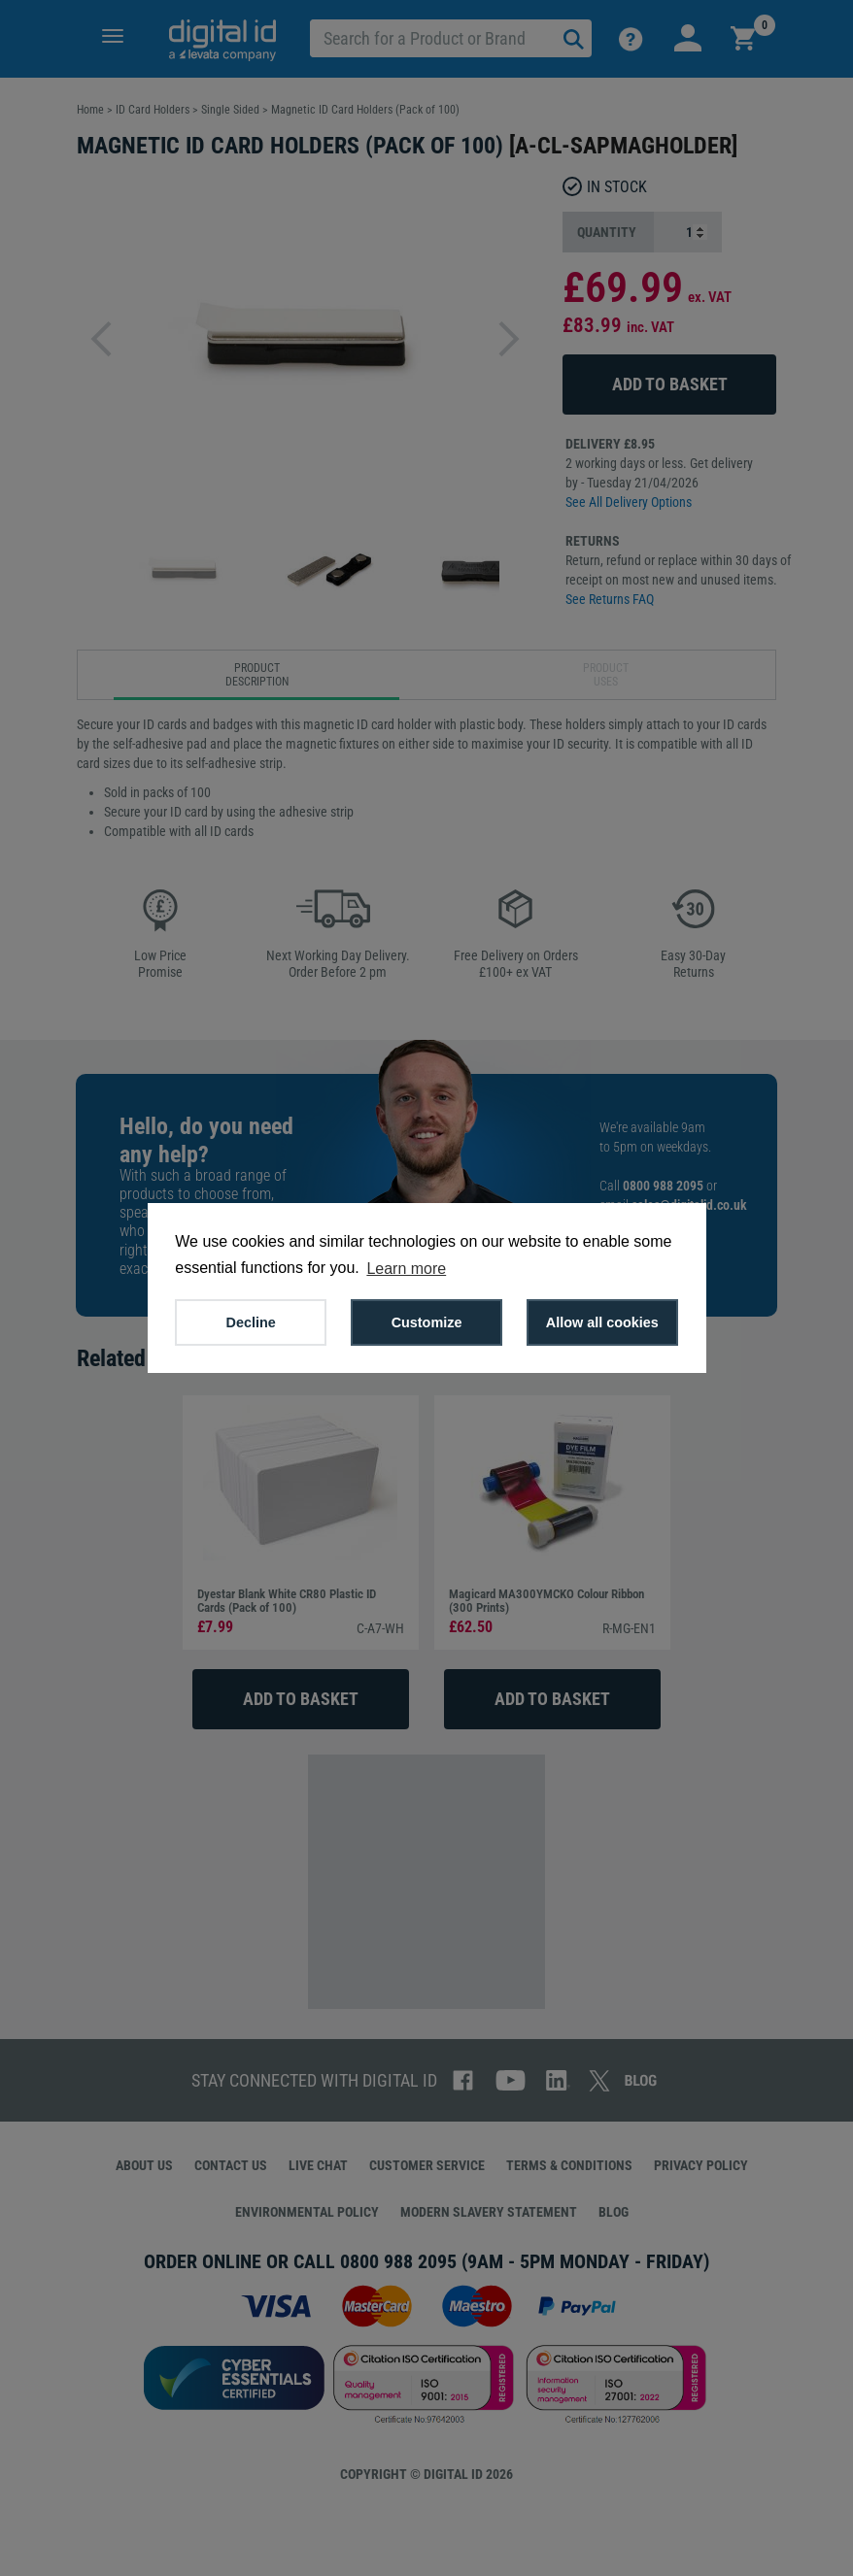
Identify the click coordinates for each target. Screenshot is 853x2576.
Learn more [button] (406, 1268)
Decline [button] (251, 1322)
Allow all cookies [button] (602, 1322)
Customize (427, 1322)
